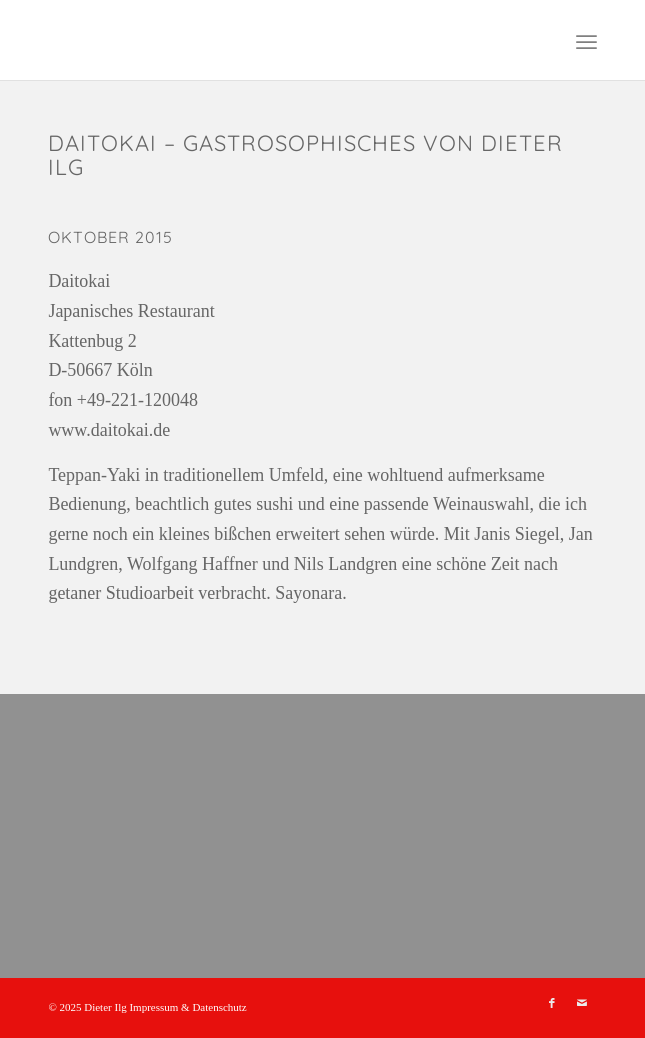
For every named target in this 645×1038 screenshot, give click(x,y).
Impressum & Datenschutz (187, 1007)
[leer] (267, 40)
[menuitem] (586, 40)
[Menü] (586, 40)
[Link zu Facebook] (552, 1003)
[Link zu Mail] (582, 1003)
